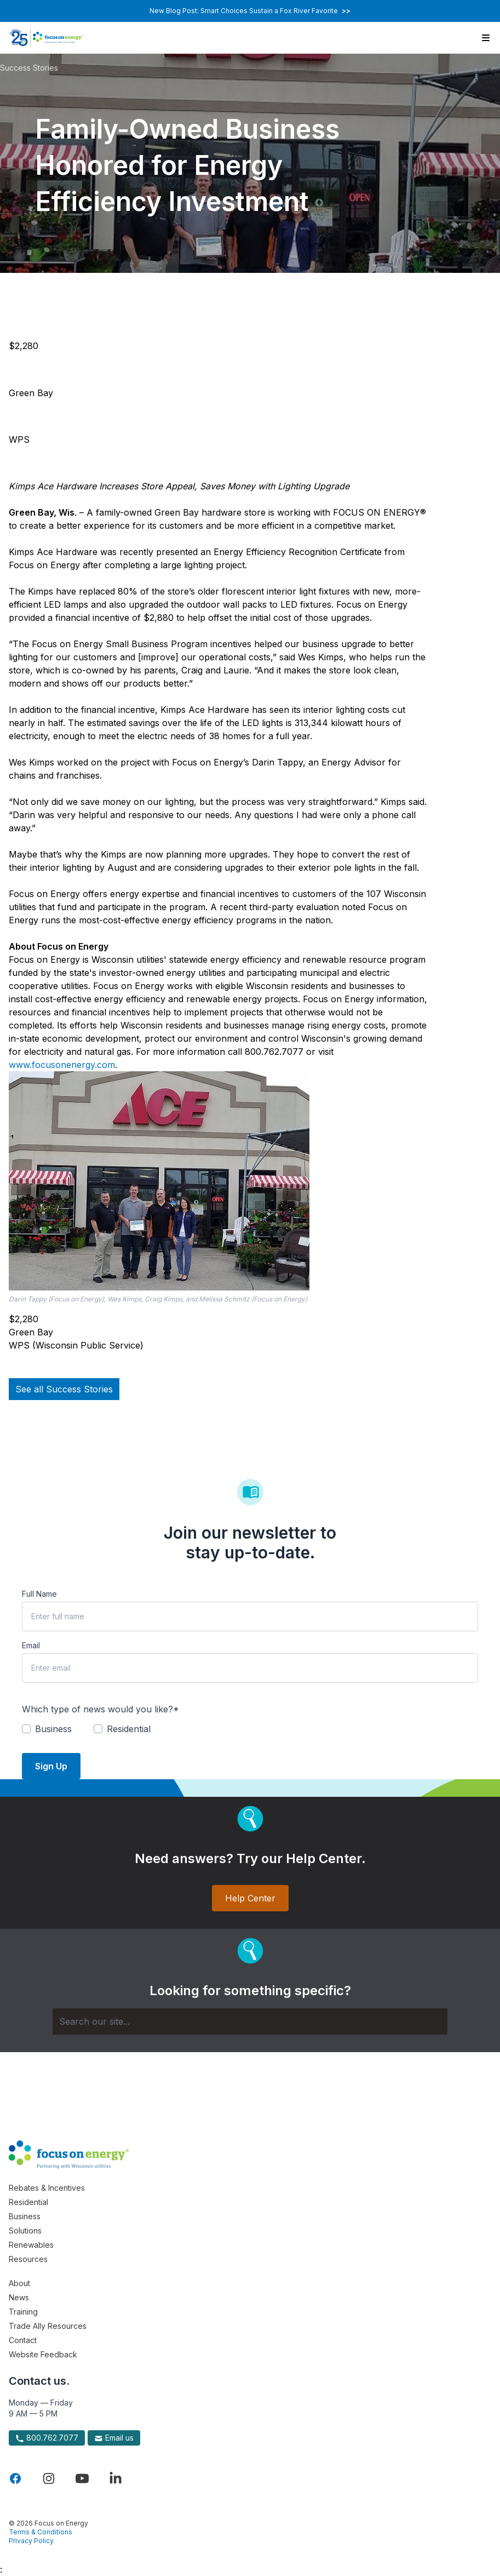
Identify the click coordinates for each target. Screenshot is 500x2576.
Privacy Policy (31, 2541)
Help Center (250, 1898)
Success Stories (29, 67)
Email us (114, 2438)
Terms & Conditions (40, 2532)
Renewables (31, 2244)
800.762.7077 (46, 2438)
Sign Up (51, 1766)
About (19, 2283)
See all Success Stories (64, 1389)
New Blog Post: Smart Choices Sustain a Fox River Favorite (250, 11)
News (19, 2297)
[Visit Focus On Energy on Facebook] (15, 2478)
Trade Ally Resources (48, 2326)
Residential (28, 2202)
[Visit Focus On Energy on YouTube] (82, 2478)
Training (23, 2311)
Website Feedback (43, 2354)
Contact (23, 2340)
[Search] (250, 2021)
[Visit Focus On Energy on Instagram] (48, 2478)
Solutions (25, 2230)
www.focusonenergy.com (62, 1064)
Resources (28, 2259)
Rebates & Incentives (47, 2187)
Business (25, 2216)
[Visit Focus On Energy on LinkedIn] (115, 2478)
